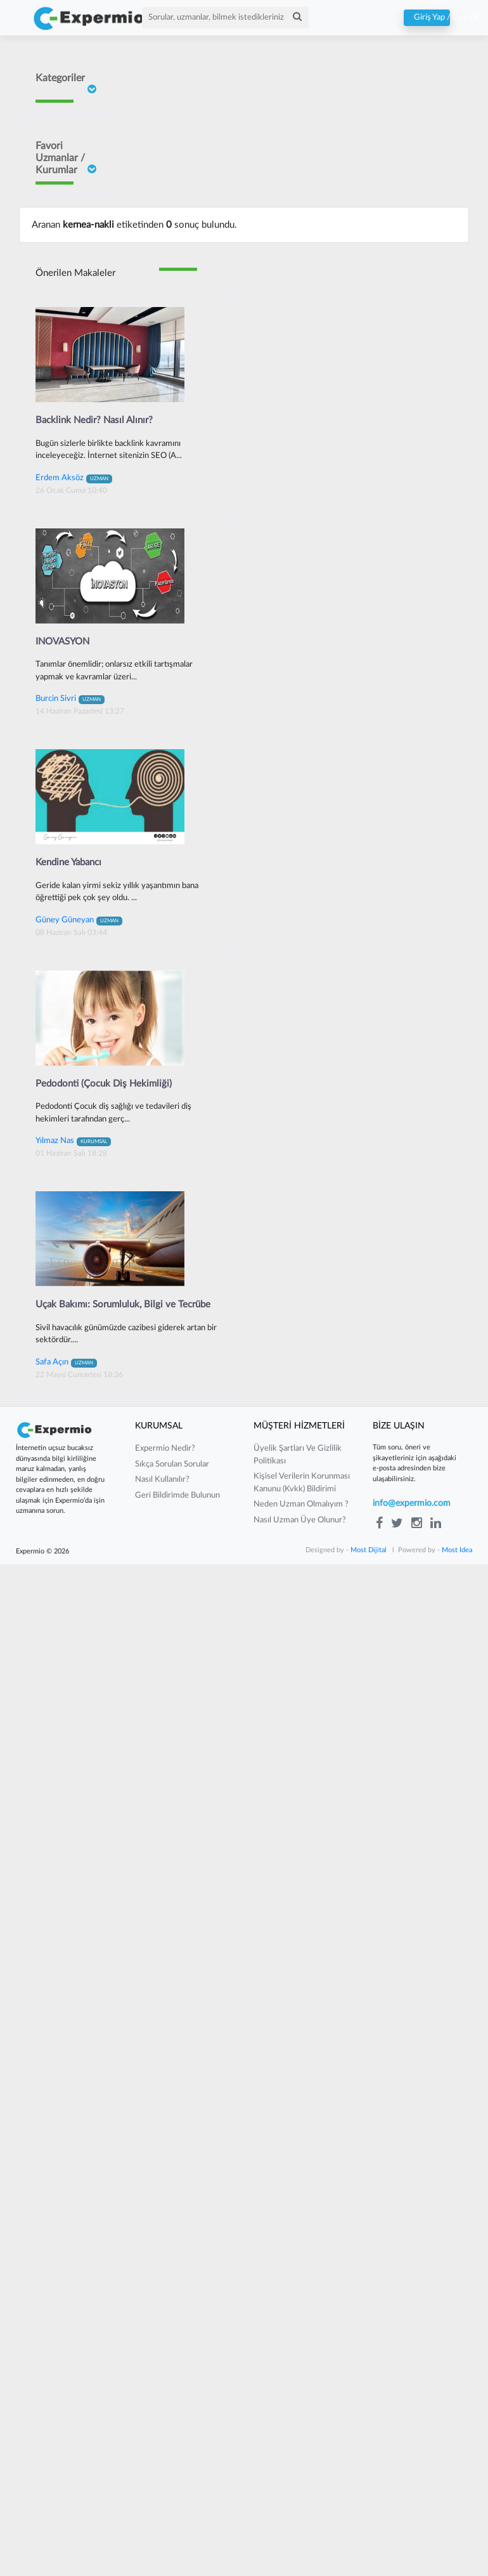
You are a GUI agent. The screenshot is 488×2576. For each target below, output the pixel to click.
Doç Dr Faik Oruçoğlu (55, 243)
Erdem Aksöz (73, 1488)
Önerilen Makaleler (75, 1285)
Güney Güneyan (50, 1163)
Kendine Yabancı (68, 1873)
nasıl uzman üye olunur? (300, 2531)
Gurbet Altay (57, 947)
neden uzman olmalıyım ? (301, 2516)
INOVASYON (62, 1652)
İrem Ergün (54, 336)
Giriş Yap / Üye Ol (427, 17)
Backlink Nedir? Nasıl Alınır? (94, 1431)
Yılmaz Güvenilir (50, 756)
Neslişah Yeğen (49, 674)
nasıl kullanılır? (162, 2491)
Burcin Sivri (54, 466)
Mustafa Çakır (59, 1052)
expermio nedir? (165, 2460)
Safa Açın (66, 2373)
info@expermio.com (412, 2515)
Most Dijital (368, 2561)
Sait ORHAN (56, 580)
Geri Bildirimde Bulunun (177, 2506)
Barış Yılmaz (55, 867)
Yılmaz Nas (73, 2151)
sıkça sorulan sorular (172, 2475)
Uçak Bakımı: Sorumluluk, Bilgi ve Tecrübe (122, 2315)
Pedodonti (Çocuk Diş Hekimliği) (103, 2095)
